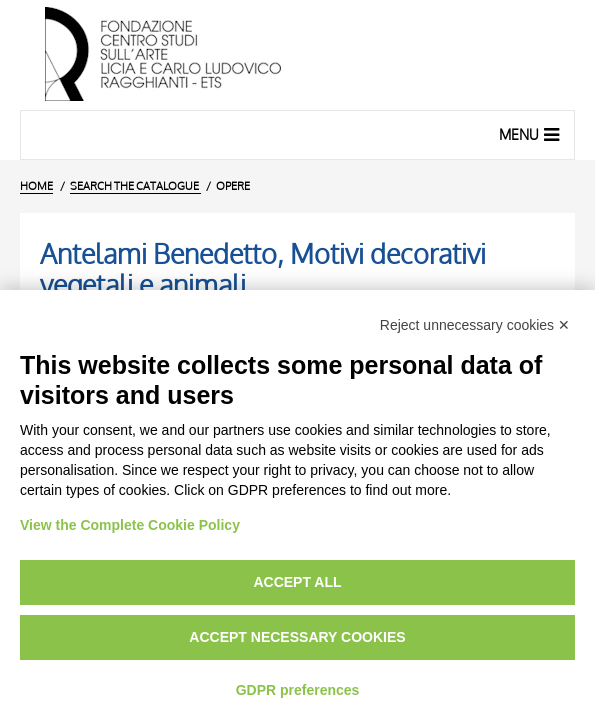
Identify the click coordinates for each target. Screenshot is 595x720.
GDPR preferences (298, 690)
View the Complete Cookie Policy (130, 525)
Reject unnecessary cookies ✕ (475, 325)
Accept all (297, 582)
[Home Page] (297, 55)
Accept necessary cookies (297, 637)
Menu (531, 134)
